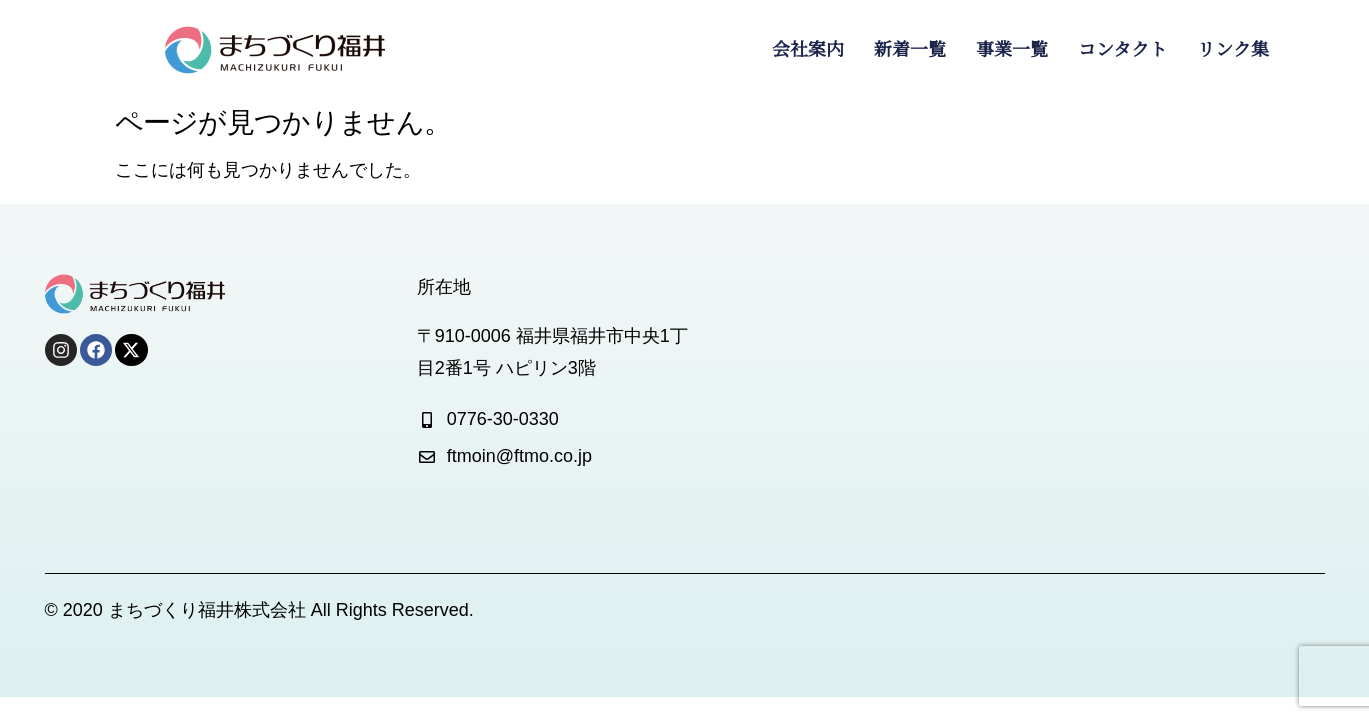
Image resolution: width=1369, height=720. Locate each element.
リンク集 (1233, 50)
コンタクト (1122, 50)
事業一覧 (1012, 50)
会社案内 (808, 50)
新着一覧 (910, 50)
